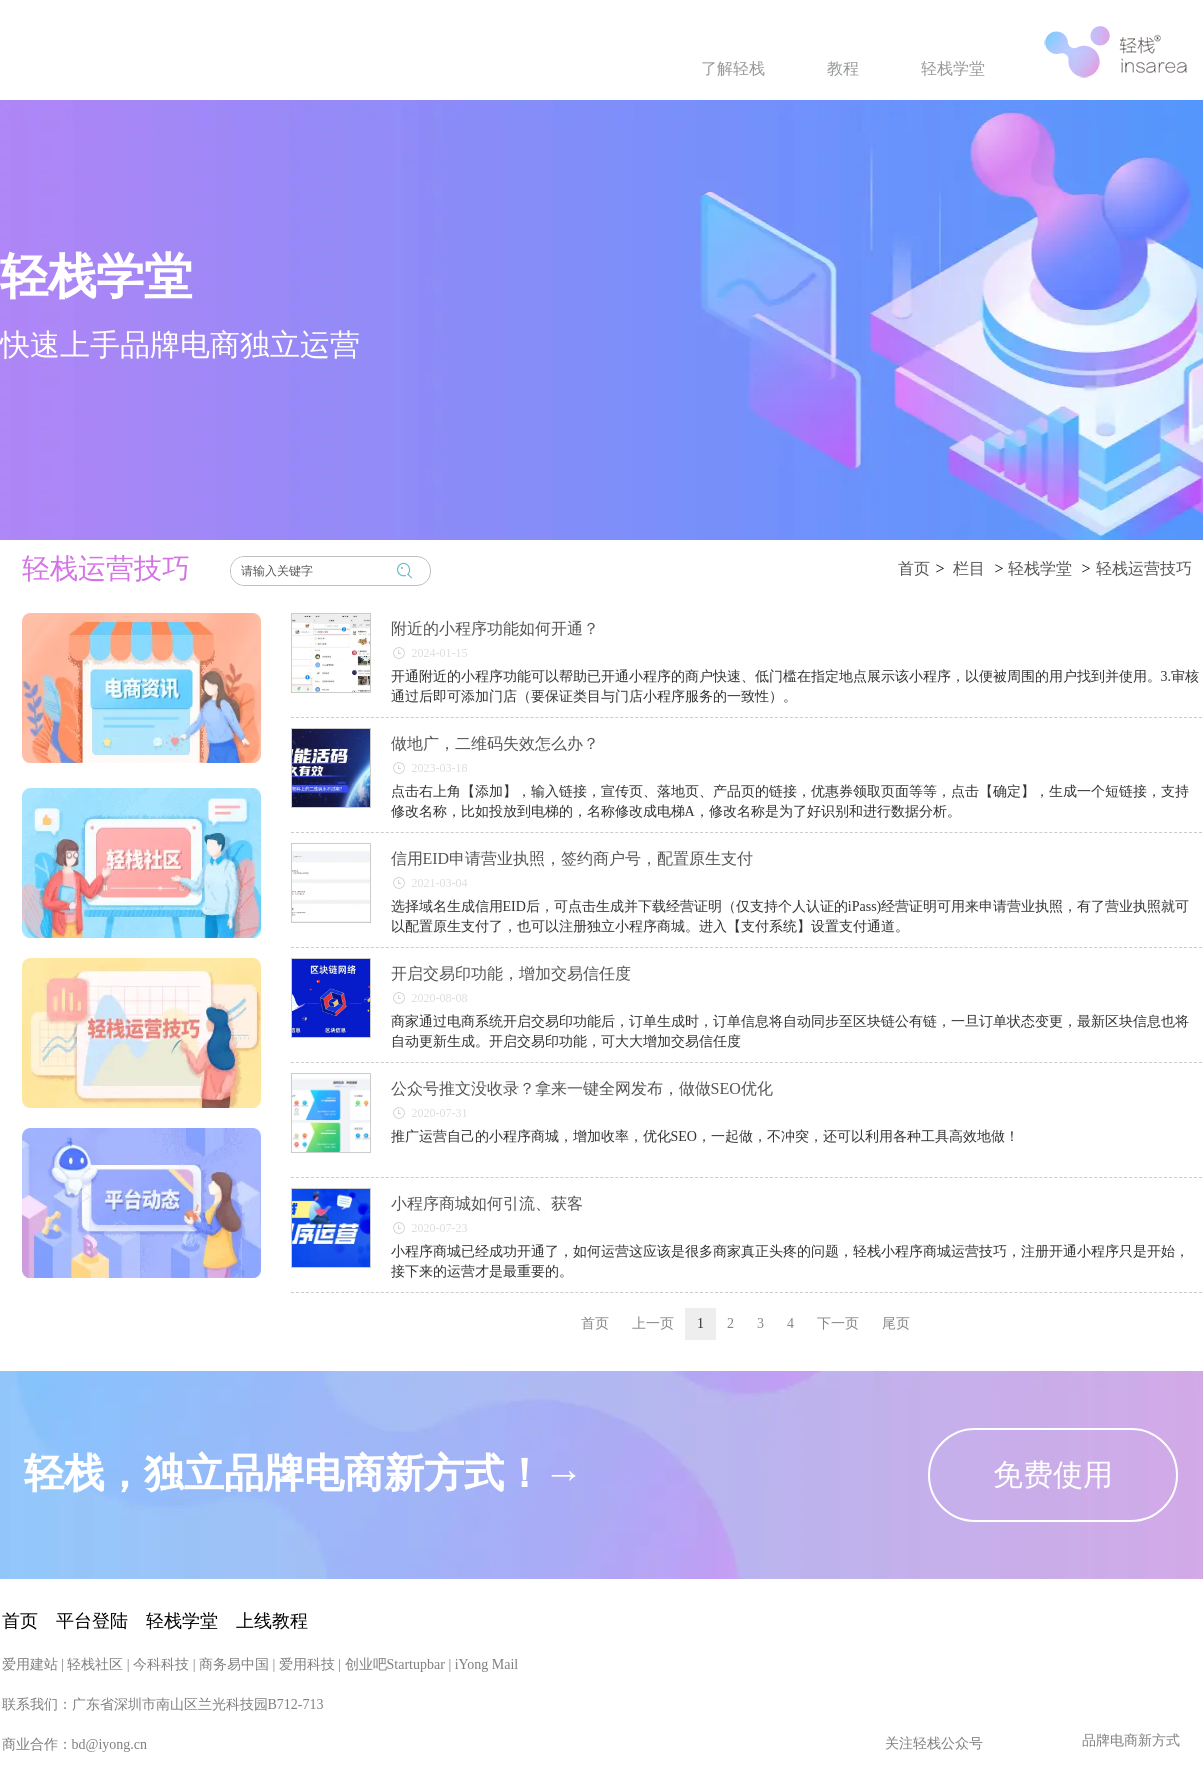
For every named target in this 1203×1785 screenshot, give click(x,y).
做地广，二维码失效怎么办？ (495, 743)
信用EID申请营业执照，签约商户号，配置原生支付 (572, 858)
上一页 (653, 1323)
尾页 (896, 1323)
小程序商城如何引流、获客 (487, 1203)
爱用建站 (30, 1764)
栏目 (969, 568)
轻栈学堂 (1040, 568)
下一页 (838, 1323)
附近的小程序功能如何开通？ (495, 628)
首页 (914, 568)
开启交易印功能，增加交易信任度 (511, 973)
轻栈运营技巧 (1144, 568)
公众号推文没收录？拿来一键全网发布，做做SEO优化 (582, 1088)
